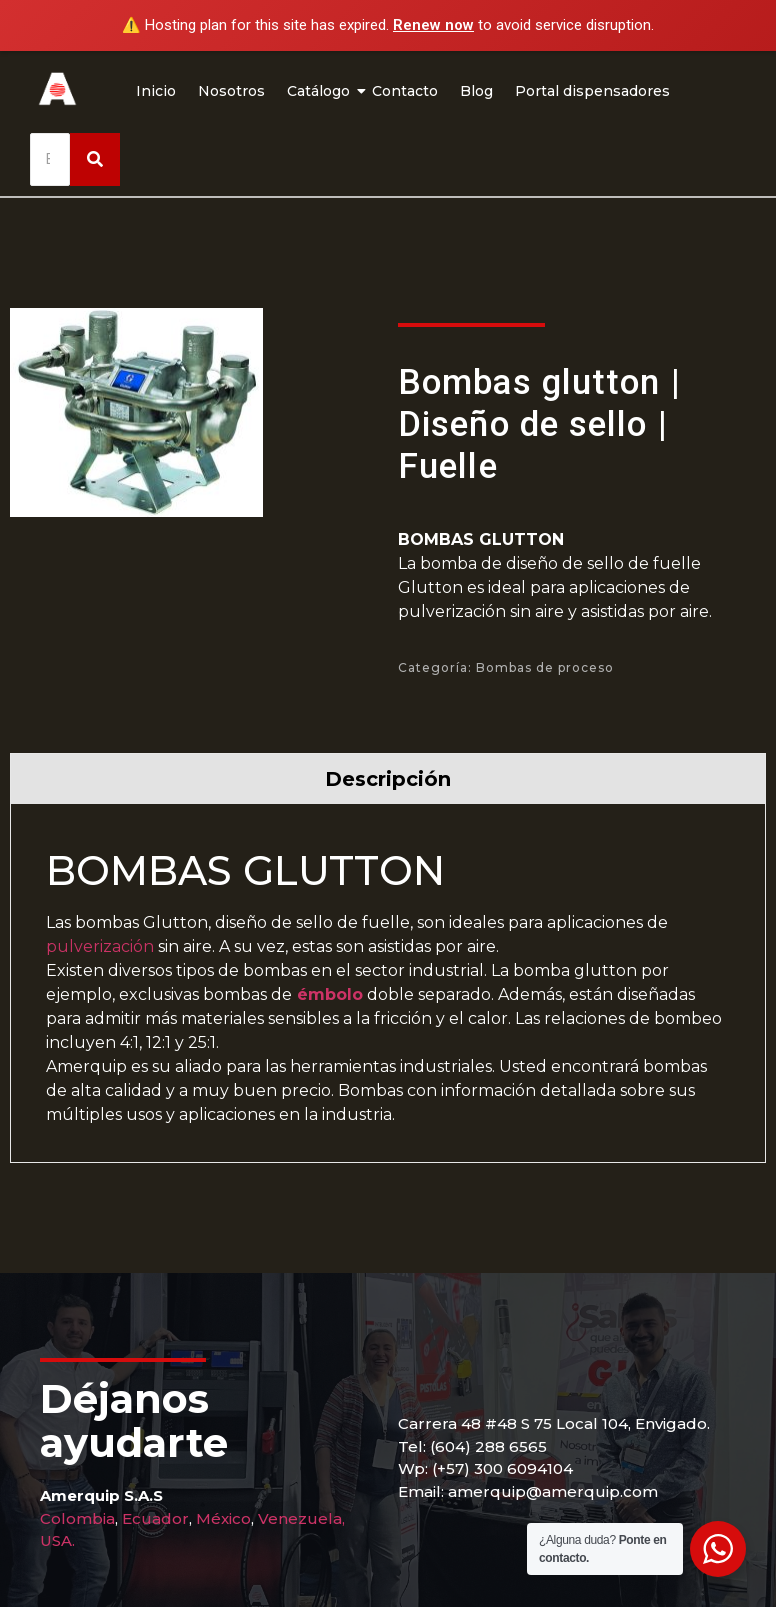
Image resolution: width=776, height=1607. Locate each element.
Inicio (156, 91)
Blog (476, 91)
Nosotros (231, 91)
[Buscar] (50, 159)
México (223, 1518)
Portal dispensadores (592, 91)
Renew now (433, 25)
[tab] (388, 778)
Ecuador (155, 1518)
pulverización (100, 946)
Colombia (77, 1518)
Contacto (405, 91)
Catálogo (321, 91)
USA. (57, 1540)
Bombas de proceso (545, 667)
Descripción (388, 779)
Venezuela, (301, 1518)
